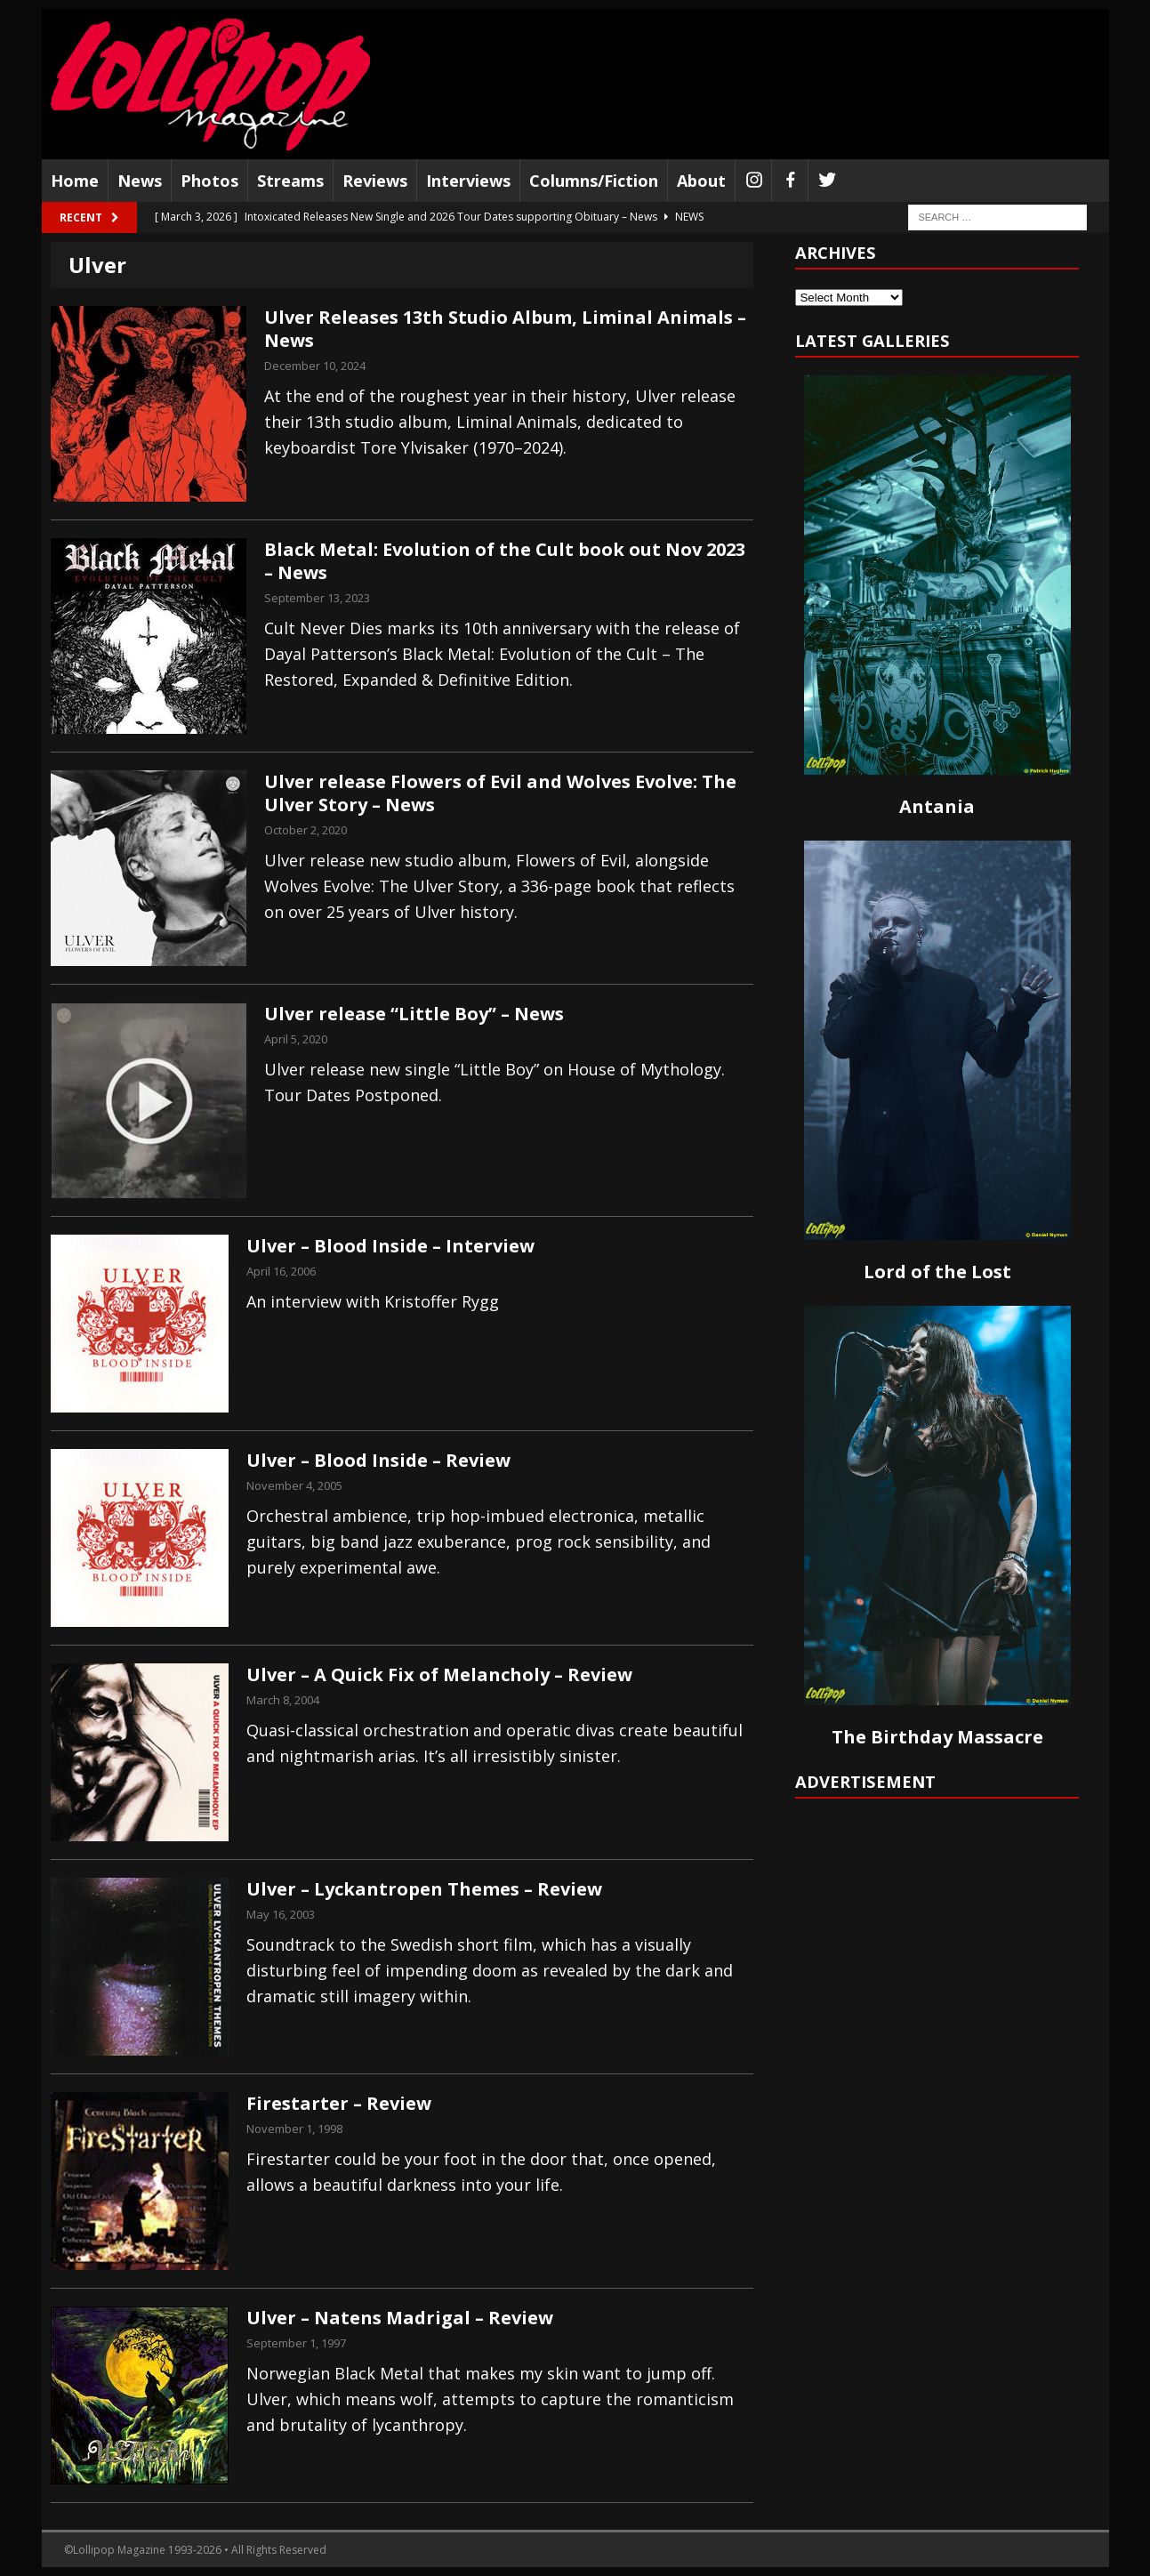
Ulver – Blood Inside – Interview (390, 1246)
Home (75, 180)
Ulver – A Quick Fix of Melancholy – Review (439, 1674)
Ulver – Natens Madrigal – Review (399, 2318)
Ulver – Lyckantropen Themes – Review (424, 1889)
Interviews (468, 180)
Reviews (374, 180)
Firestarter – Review (338, 2103)
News (139, 180)
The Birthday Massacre (937, 1737)
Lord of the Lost (937, 1272)
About (701, 180)
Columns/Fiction (593, 180)
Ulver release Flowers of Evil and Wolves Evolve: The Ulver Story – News (500, 793)
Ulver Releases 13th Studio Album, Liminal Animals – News (505, 328)
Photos (209, 180)
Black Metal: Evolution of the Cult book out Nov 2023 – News (504, 560)
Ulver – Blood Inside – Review (378, 1460)
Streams (290, 180)
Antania (937, 806)
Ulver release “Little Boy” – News (414, 1014)
